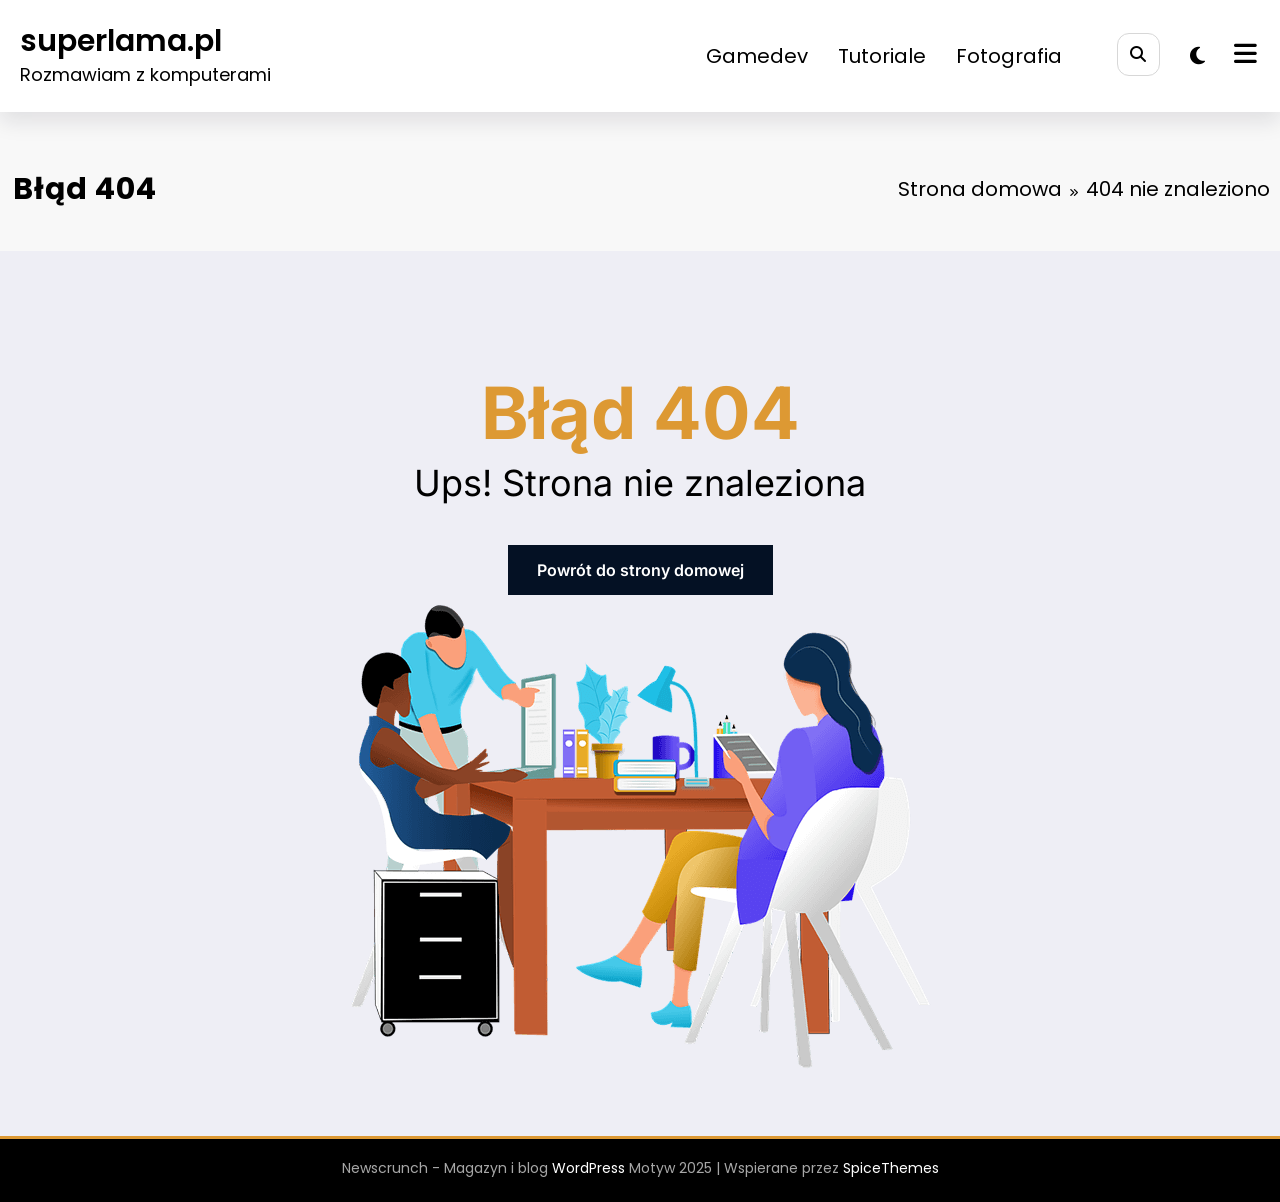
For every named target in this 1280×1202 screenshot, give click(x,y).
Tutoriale (882, 56)
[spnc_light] (1197, 56)
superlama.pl (121, 41)
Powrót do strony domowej (640, 570)
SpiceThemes (891, 1168)
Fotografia (1009, 56)
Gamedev (757, 56)
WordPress (588, 1168)
